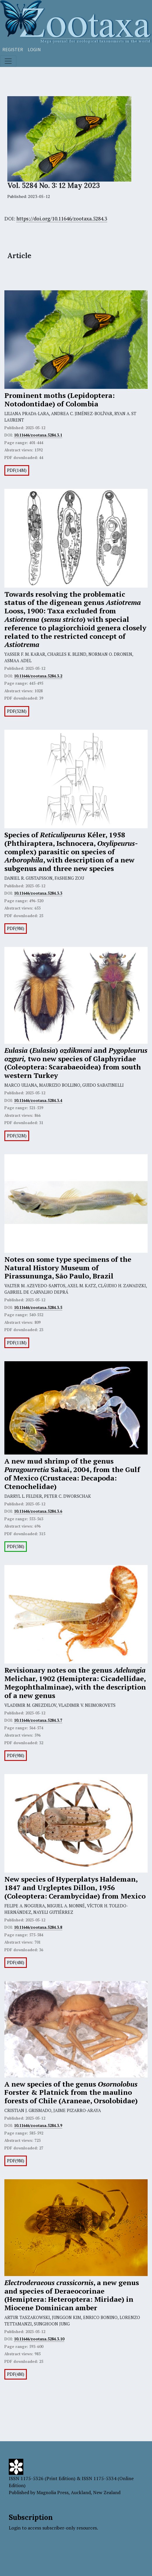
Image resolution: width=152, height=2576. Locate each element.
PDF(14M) (17, 470)
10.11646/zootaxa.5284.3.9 (38, 2125)
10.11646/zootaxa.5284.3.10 (39, 2339)
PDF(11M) (17, 1342)
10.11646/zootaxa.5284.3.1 (38, 435)
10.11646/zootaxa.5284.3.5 (38, 1307)
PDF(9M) (15, 928)
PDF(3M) (15, 1546)
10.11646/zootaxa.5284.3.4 (38, 1100)
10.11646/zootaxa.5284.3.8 (38, 1927)
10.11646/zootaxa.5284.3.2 (38, 676)
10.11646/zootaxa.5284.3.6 (38, 1511)
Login (34, 49)
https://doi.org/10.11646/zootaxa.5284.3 (61, 218)
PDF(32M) (17, 711)
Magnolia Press (52, 2492)
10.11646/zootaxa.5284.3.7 (38, 1720)
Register (12, 49)
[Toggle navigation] (8, 61)
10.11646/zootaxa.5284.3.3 (38, 893)
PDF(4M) (15, 1962)
